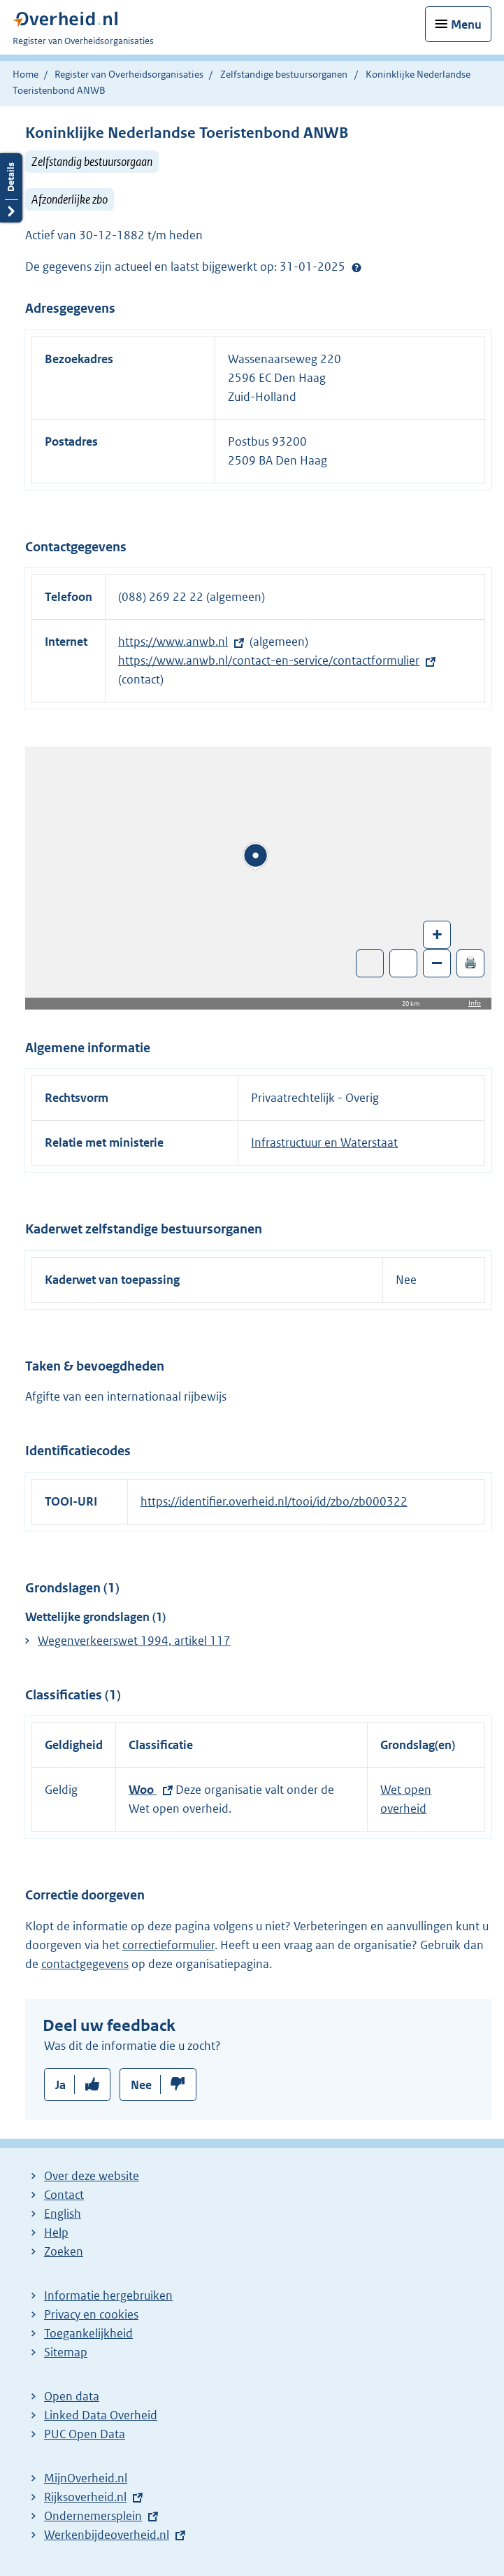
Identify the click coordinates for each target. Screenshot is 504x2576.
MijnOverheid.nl (85, 2478)
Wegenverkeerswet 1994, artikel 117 (134, 1640)
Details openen (11, 187)
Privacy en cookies (91, 2314)
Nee (141, 2085)
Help (56, 2232)
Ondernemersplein (93, 2516)
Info (474, 1003)
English (62, 2213)
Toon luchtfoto (370, 963)
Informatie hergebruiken (108, 2295)
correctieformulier (168, 1945)
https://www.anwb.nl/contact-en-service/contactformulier (268, 660)
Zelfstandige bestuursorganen (283, 74)
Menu (466, 24)
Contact (64, 2194)
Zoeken (63, 2251)
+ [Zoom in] (437, 934)
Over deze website (91, 2176)
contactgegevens (85, 1964)
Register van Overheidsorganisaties (129, 74)
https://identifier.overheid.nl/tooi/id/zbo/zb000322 (274, 1501)
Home (25, 74)
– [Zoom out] (436, 962)
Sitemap (65, 2352)
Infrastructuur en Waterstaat (324, 1142)
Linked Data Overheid (100, 2415)
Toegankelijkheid (88, 2333)
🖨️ (470, 962)
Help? (356, 267)
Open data (71, 2396)
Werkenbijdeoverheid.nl (106, 2534)
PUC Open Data (84, 2434)
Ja (60, 2085)
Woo (143, 1789)
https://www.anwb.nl (173, 641)
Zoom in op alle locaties (403, 963)
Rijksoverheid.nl (85, 2497)
